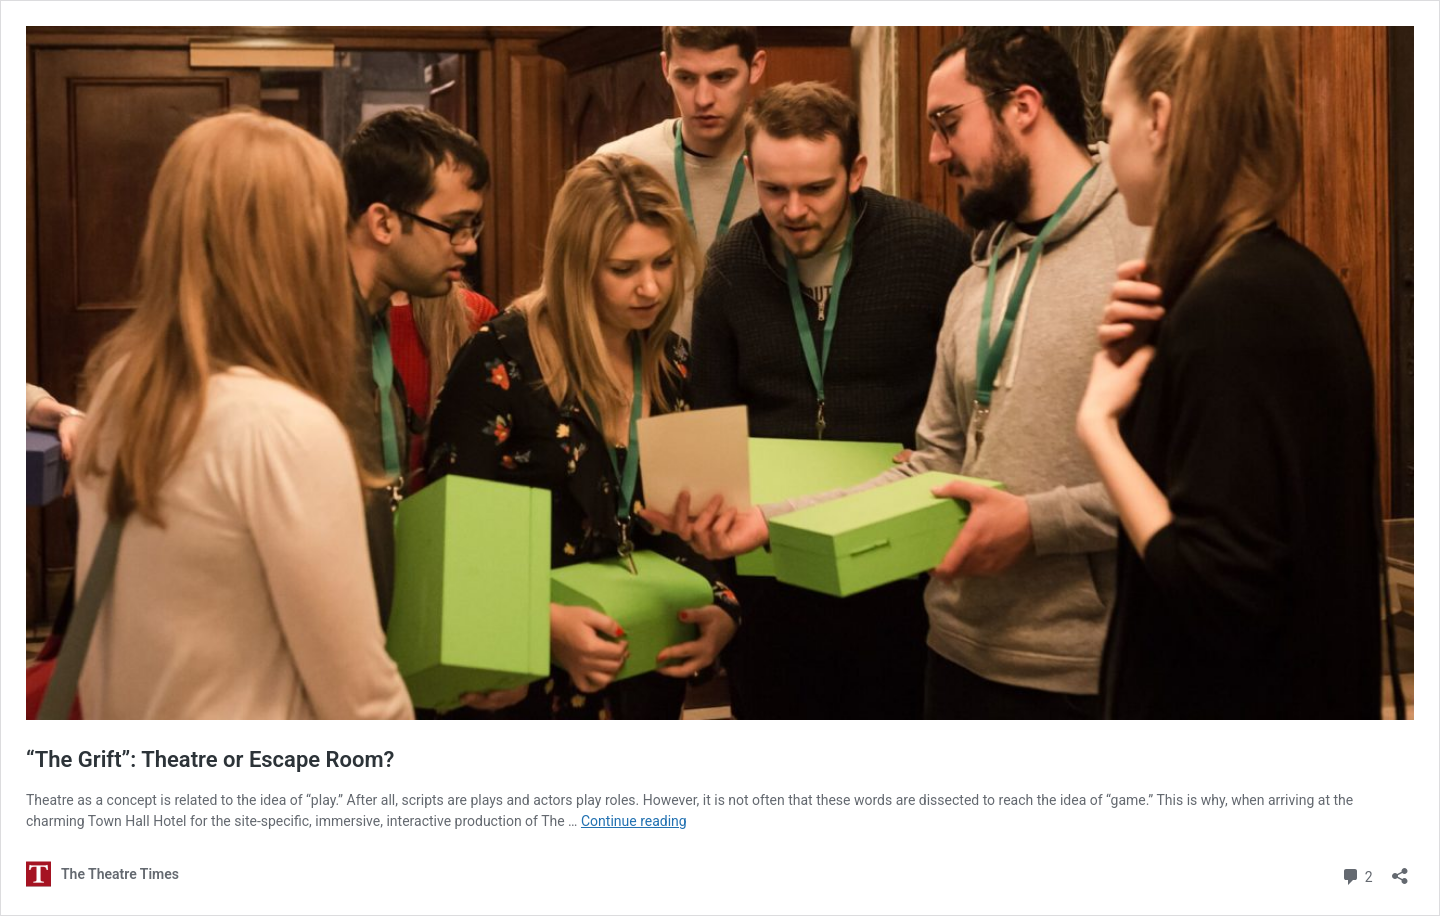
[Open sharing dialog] (1400, 869)
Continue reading (634, 821)
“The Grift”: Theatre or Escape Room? (210, 759)
